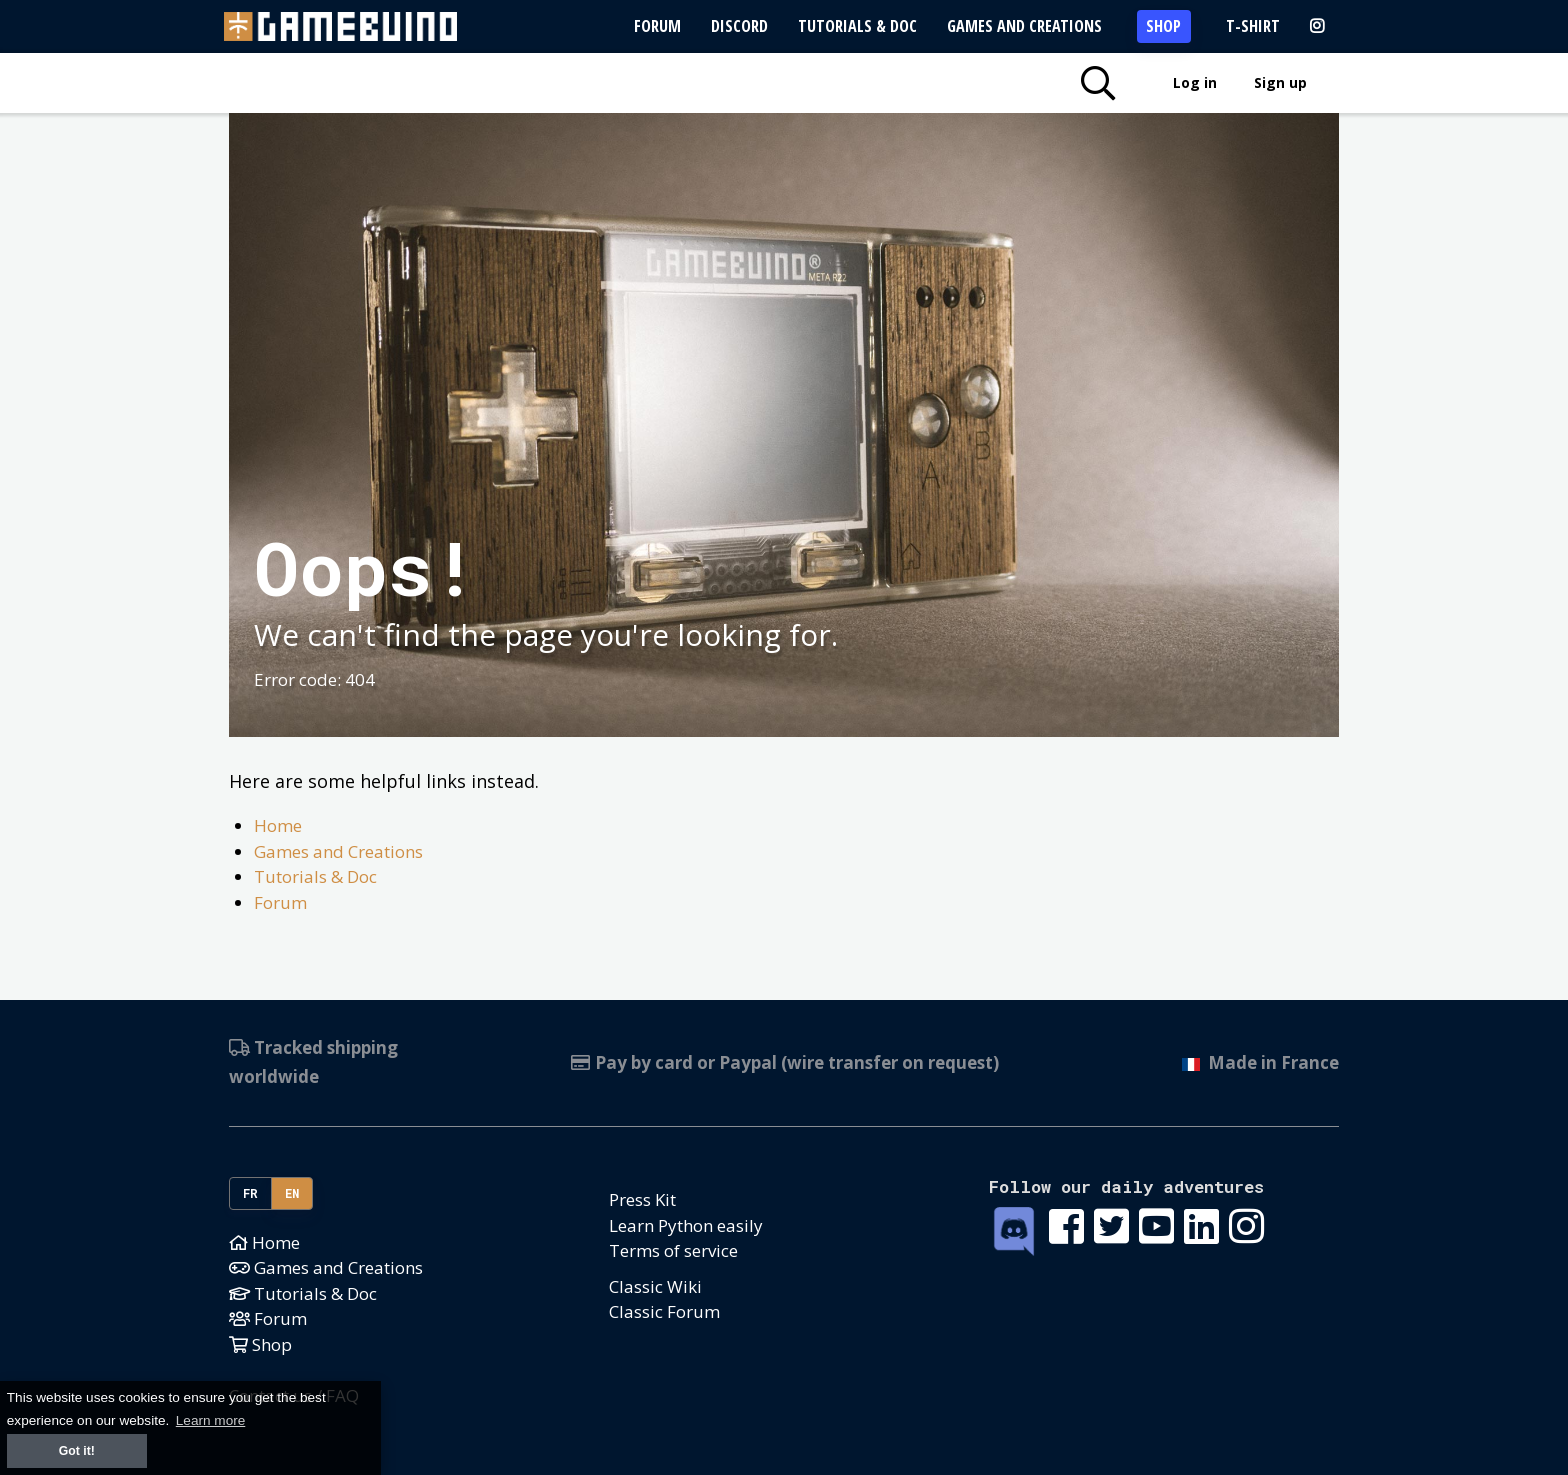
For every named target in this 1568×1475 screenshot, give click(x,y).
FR (251, 1193)
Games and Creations (1024, 26)
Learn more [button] (211, 1420)
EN (292, 1193)
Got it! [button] (77, 1451)
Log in (1195, 82)
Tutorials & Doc (857, 26)
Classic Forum (664, 1311)
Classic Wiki (655, 1286)
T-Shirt (1253, 26)
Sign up (1280, 82)
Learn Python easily (686, 1225)
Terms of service (673, 1250)
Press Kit (642, 1199)
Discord (739, 26)
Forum (657, 26)
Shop (1163, 26)
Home (278, 825)
